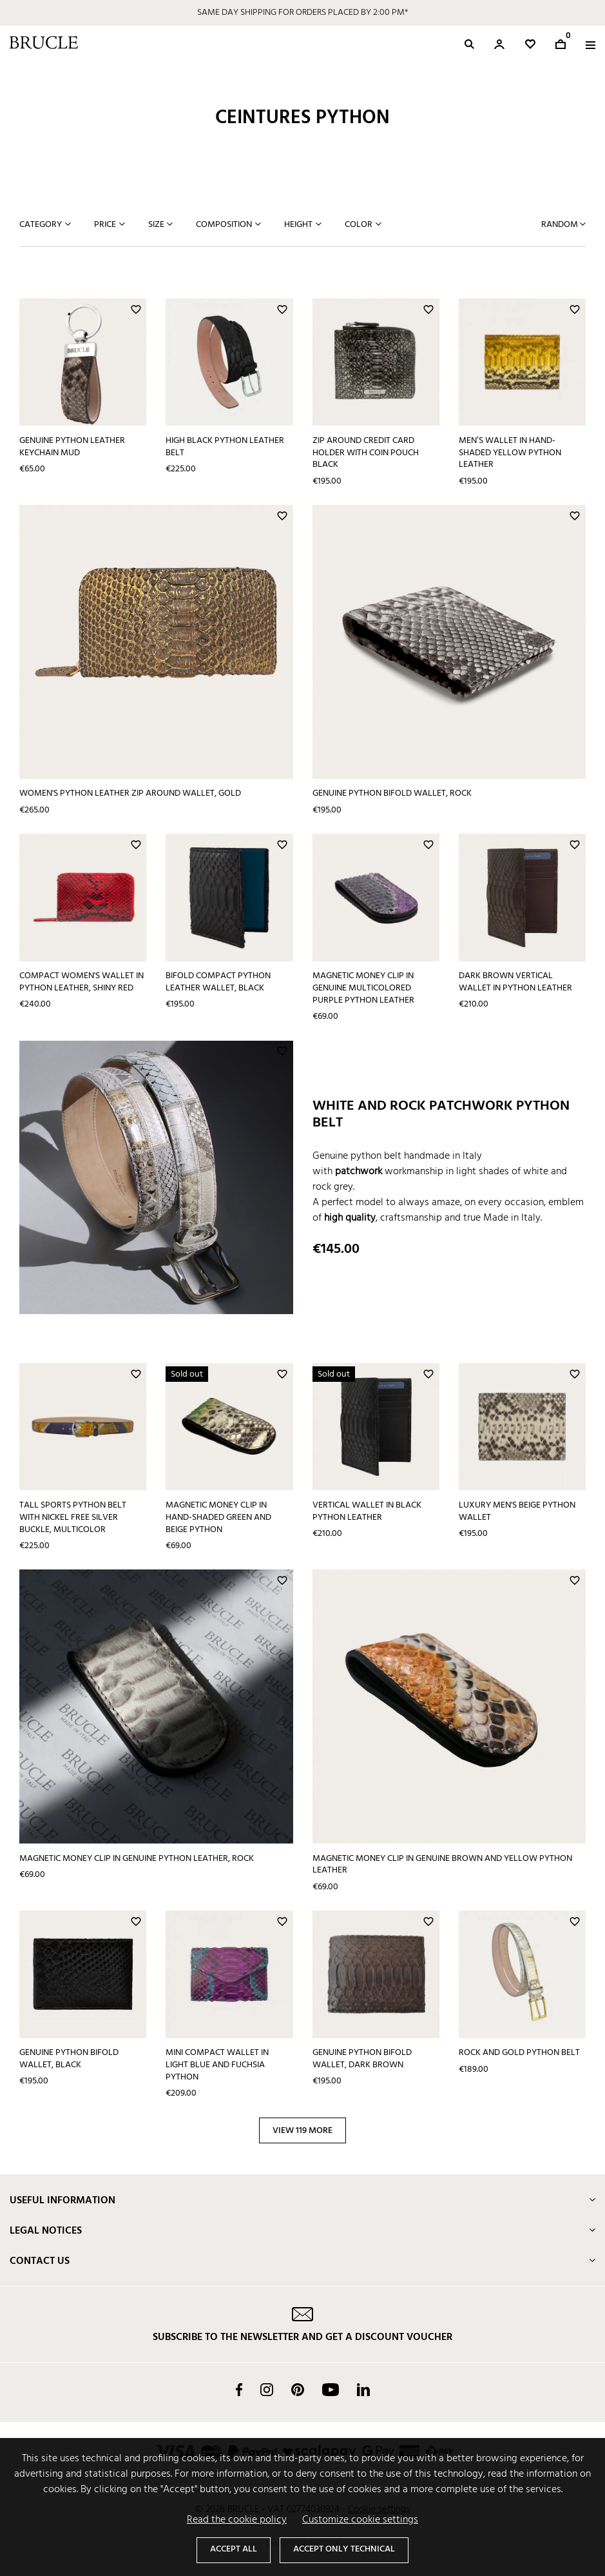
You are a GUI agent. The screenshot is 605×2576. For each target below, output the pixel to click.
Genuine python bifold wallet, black (69, 2058)
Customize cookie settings (360, 2520)
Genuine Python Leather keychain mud (72, 446)
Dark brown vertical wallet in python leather (515, 982)
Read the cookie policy (237, 2520)
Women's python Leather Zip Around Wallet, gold (130, 793)
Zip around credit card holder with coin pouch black (365, 452)
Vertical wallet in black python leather (366, 1511)
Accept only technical (344, 2549)
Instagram (266, 2389)
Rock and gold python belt (519, 2052)
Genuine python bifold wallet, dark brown (362, 2058)
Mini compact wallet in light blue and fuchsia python (217, 2064)
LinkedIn (363, 2389)
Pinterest (297, 2389)
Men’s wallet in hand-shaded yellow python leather (510, 452)
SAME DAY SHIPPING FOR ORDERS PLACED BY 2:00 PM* (302, 12)
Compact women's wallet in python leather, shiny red (81, 982)
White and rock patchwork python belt (441, 1114)
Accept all (233, 2549)
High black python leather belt (225, 446)
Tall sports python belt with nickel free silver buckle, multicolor (72, 1517)
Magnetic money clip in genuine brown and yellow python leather (442, 1864)
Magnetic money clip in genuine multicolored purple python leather (363, 987)
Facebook (239, 2389)
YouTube (330, 2389)
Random (560, 224)
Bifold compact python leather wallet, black (218, 982)
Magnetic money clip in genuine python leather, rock (136, 1858)
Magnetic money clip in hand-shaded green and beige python (218, 1517)
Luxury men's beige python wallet (517, 1511)
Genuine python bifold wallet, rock (392, 793)
